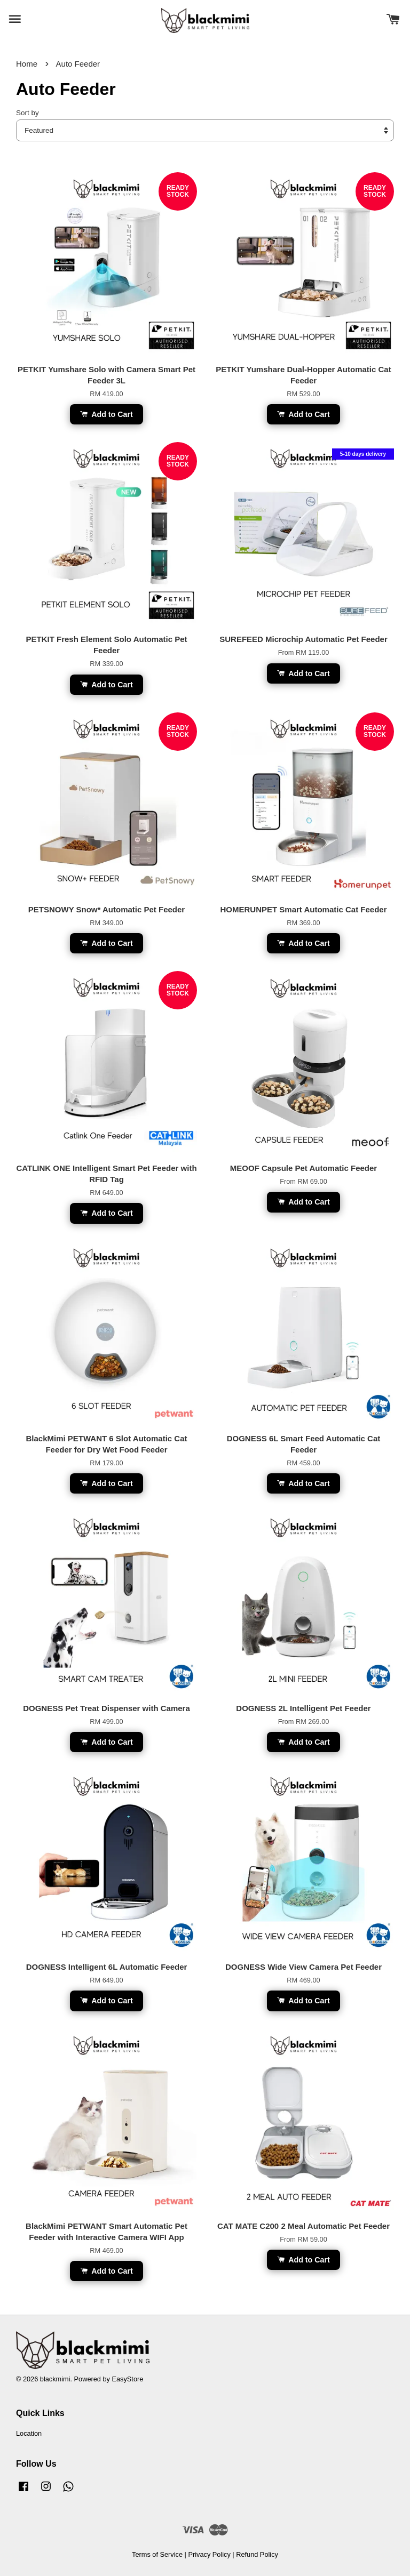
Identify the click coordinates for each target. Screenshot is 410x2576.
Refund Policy (257, 2554)
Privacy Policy (209, 2554)
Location (29, 2433)
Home (26, 63)
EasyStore (127, 2379)
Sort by (27, 113)
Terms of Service (157, 2554)
